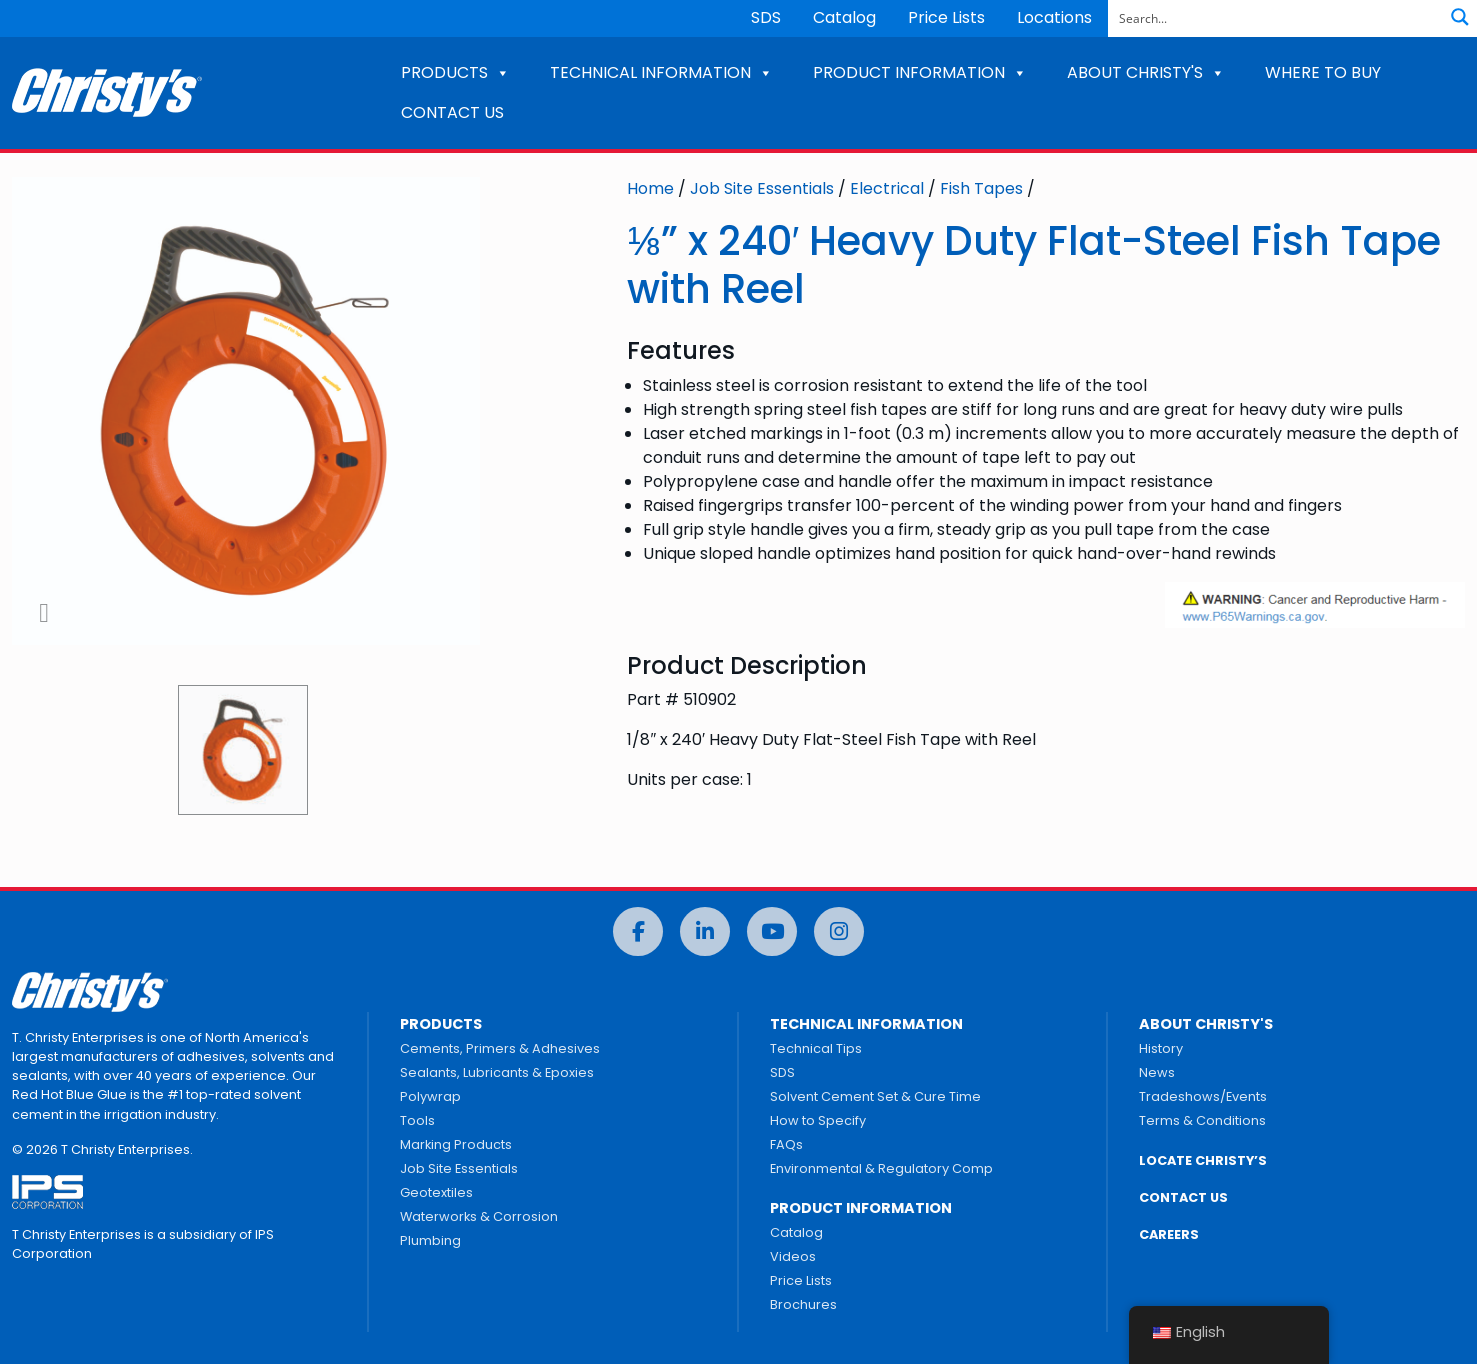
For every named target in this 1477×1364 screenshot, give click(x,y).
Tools (417, 1120)
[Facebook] (638, 931)
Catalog (844, 17)
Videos (793, 1256)
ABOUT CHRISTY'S (1146, 72)
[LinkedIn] (705, 931)
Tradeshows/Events (1203, 1096)
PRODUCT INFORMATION (920, 72)
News (1157, 1072)
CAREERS (1169, 1234)
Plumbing (430, 1240)
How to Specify (818, 1120)
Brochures (803, 1304)
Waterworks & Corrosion (479, 1216)
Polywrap (430, 1096)
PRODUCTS (455, 72)
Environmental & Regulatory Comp (881, 1168)
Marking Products (456, 1144)
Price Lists (946, 17)
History (1161, 1048)
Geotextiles (436, 1192)
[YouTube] (772, 931)
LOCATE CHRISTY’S (1203, 1160)
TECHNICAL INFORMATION (661, 72)
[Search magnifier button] (1460, 17)
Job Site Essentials (762, 188)
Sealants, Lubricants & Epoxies (497, 1072)
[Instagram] (839, 931)
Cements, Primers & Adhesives (500, 1048)
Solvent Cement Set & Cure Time (875, 1096)
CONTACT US (452, 112)
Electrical (887, 188)
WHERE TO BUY (1323, 72)
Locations (1054, 17)
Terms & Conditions (1202, 1120)
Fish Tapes (981, 188)
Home (650, 188)
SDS (766, 17)
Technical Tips (816, 1048)
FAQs (786, 1144)
